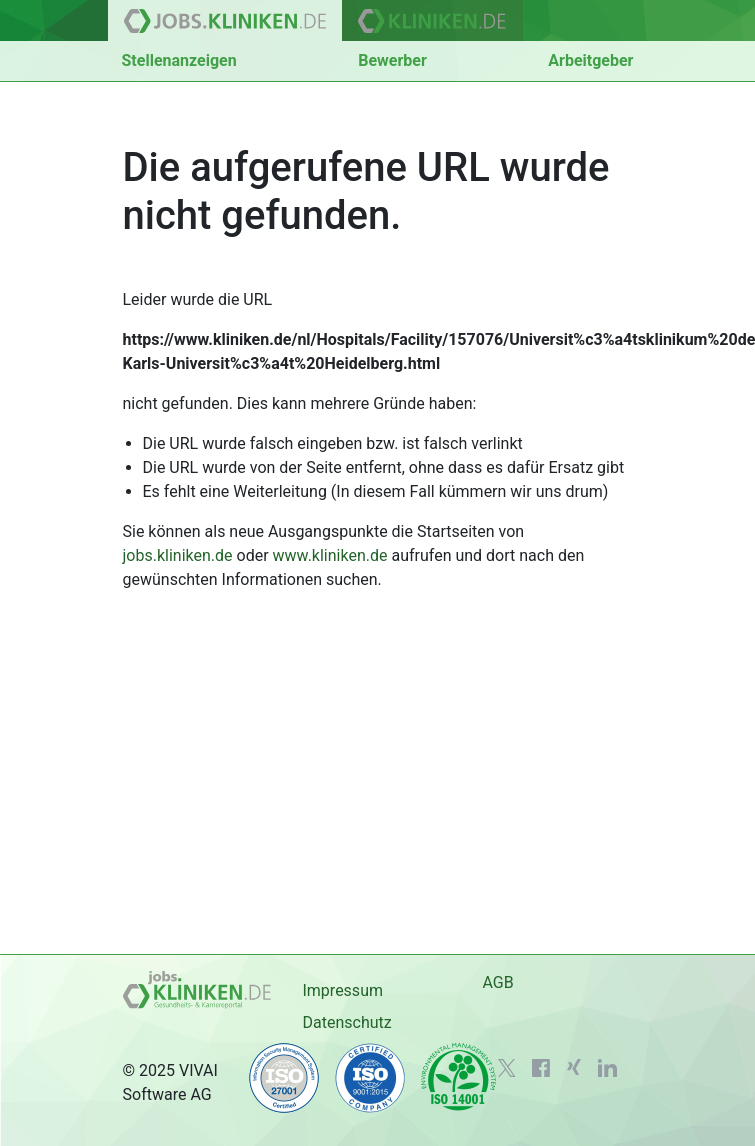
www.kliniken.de (330, 555)
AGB (497, 982)
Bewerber (392, 60)
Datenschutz (346, 1022)
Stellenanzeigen (179, 60)
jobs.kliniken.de (178, 555)
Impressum (342, 990)
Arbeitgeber (590, 60)
